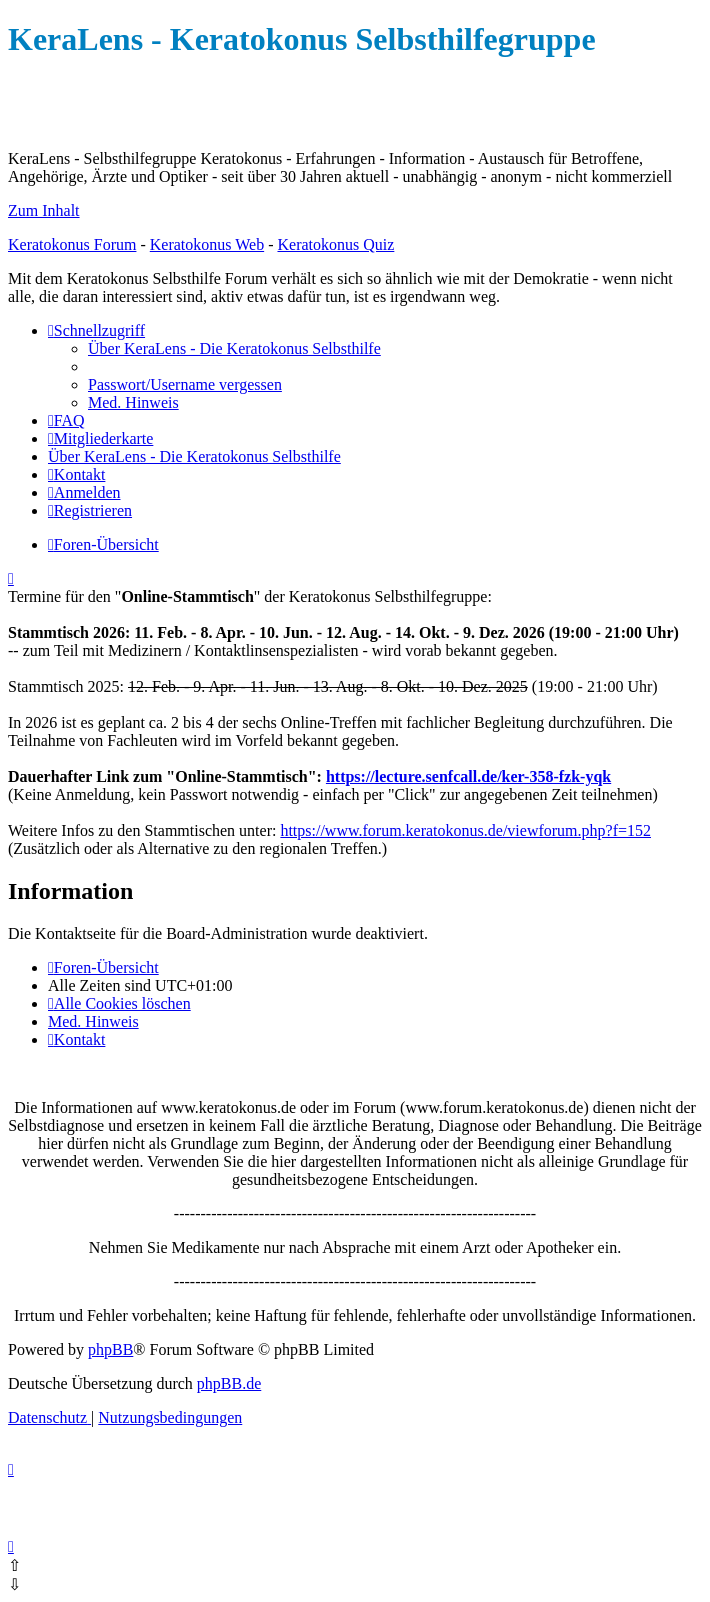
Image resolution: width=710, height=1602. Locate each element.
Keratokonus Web (207, 244)
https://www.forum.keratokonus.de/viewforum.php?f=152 (465, 830)
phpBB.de (229, 1383)
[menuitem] (234, 348)
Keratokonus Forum (72, 244)
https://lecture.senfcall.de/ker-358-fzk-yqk (468, 776)
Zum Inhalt (44, 210)
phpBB (110, 1349)
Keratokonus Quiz (335, 244)
